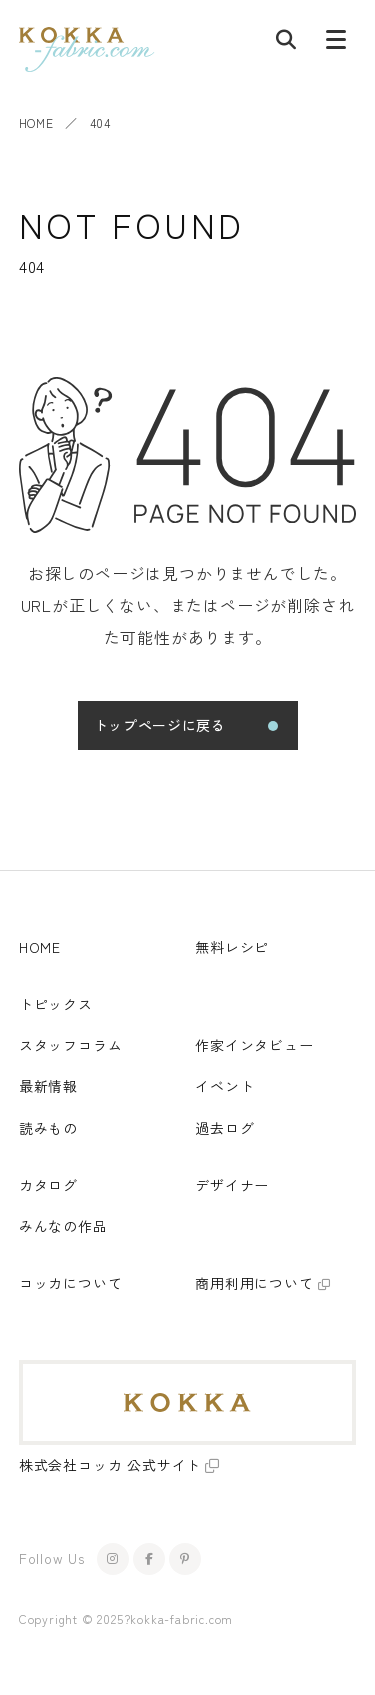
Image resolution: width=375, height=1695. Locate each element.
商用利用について (254, 1283)
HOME (36, 122)
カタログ (48, 1185)
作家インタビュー (254, 1045)
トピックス (56, 1004)
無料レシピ (232, 947)
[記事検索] (286, 44)
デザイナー (232, 1185)
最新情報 (48, 1086)
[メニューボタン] (336, 44)
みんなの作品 (63, 1226)
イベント (224, 1086)
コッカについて (71, 1283)
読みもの (48, 1128)
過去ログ (224, 1128)
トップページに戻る (160, 725)
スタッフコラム (71, 1045)
